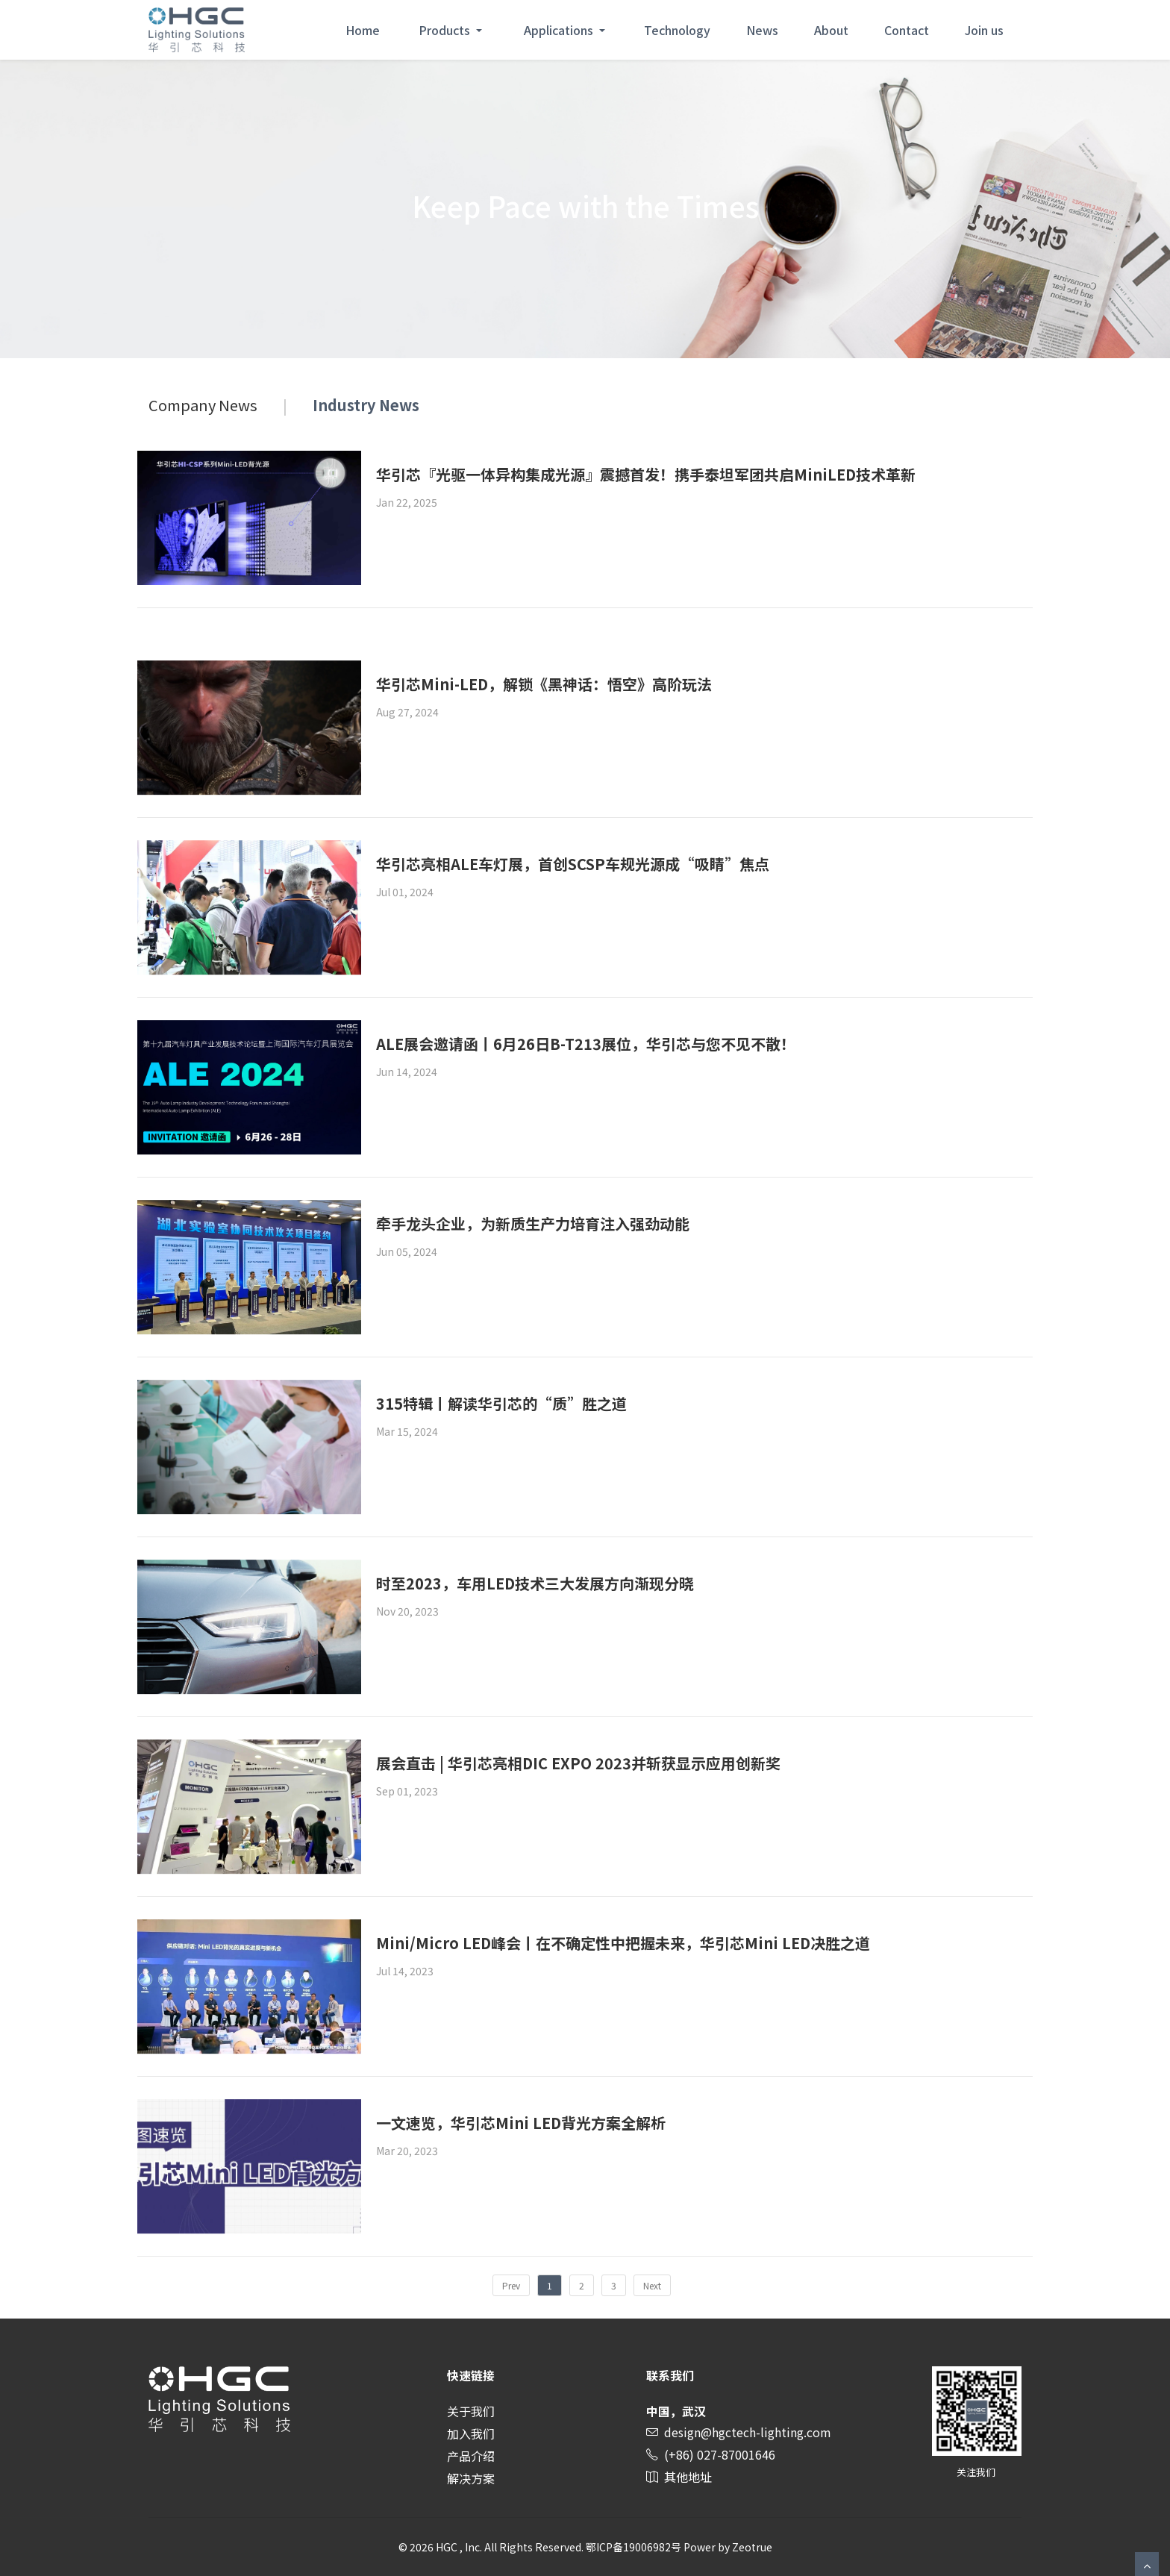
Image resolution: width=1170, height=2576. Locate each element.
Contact (906, 30)
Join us (984, 30)
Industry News (366, 405)
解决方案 (471, 2478)
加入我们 (471, 2433)
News (762, 30)
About (831, 30)
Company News (202, 405)
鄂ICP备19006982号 (633, 2546)
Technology (677, 30)
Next (652, 2285)
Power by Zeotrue (727, 2546)
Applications (560, 30)
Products (446, 30)
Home (362, 30)
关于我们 (471, 2411)
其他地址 (688, 2477)
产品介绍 (471, 2456)
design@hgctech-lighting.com (747, 2432)
